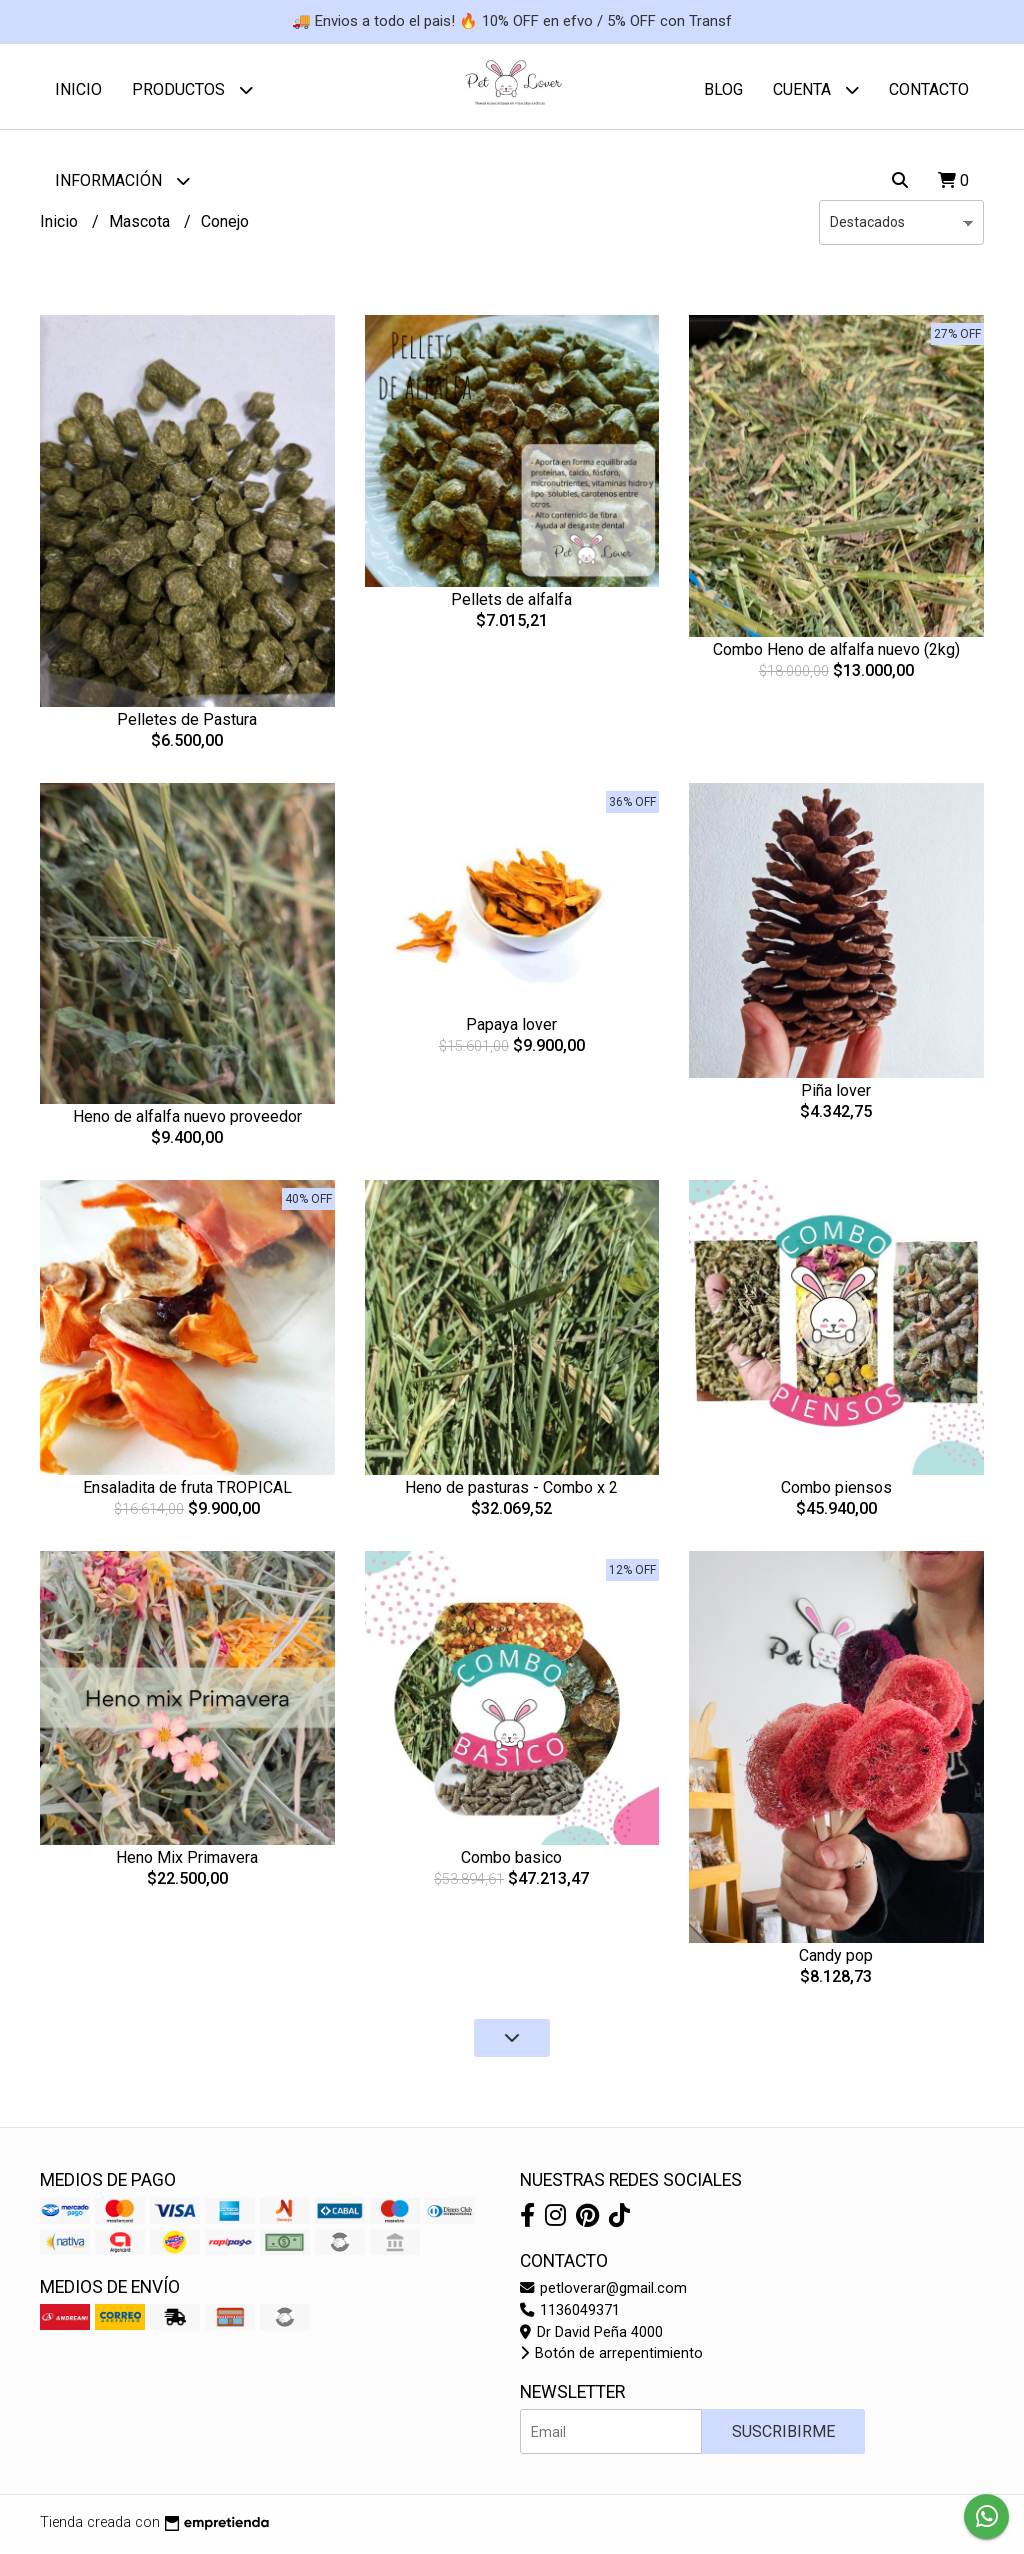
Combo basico (511, 1862)
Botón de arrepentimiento (611, 2358)
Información (122, 180)
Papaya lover (511, 1029)
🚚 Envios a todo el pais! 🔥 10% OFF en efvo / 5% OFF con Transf (512, 21)
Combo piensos (836, 1492)
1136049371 (570, 2315)
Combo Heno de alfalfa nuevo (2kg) (836, 654)
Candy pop (836, 1960)
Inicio (78, 89)
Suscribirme (783, 2436)
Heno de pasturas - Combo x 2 (511, 1492)
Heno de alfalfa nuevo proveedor (187, 1121)
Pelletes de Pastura (187, 724)
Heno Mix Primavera (187, 1862)
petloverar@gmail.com (603, 2293)
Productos (192, 89)
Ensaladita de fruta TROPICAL (187, 1492)
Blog (723, 89)
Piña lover (836, 1095)
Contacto (929, 89)
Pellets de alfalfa (511, 604)
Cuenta (816, 89)
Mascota (141, 226)
